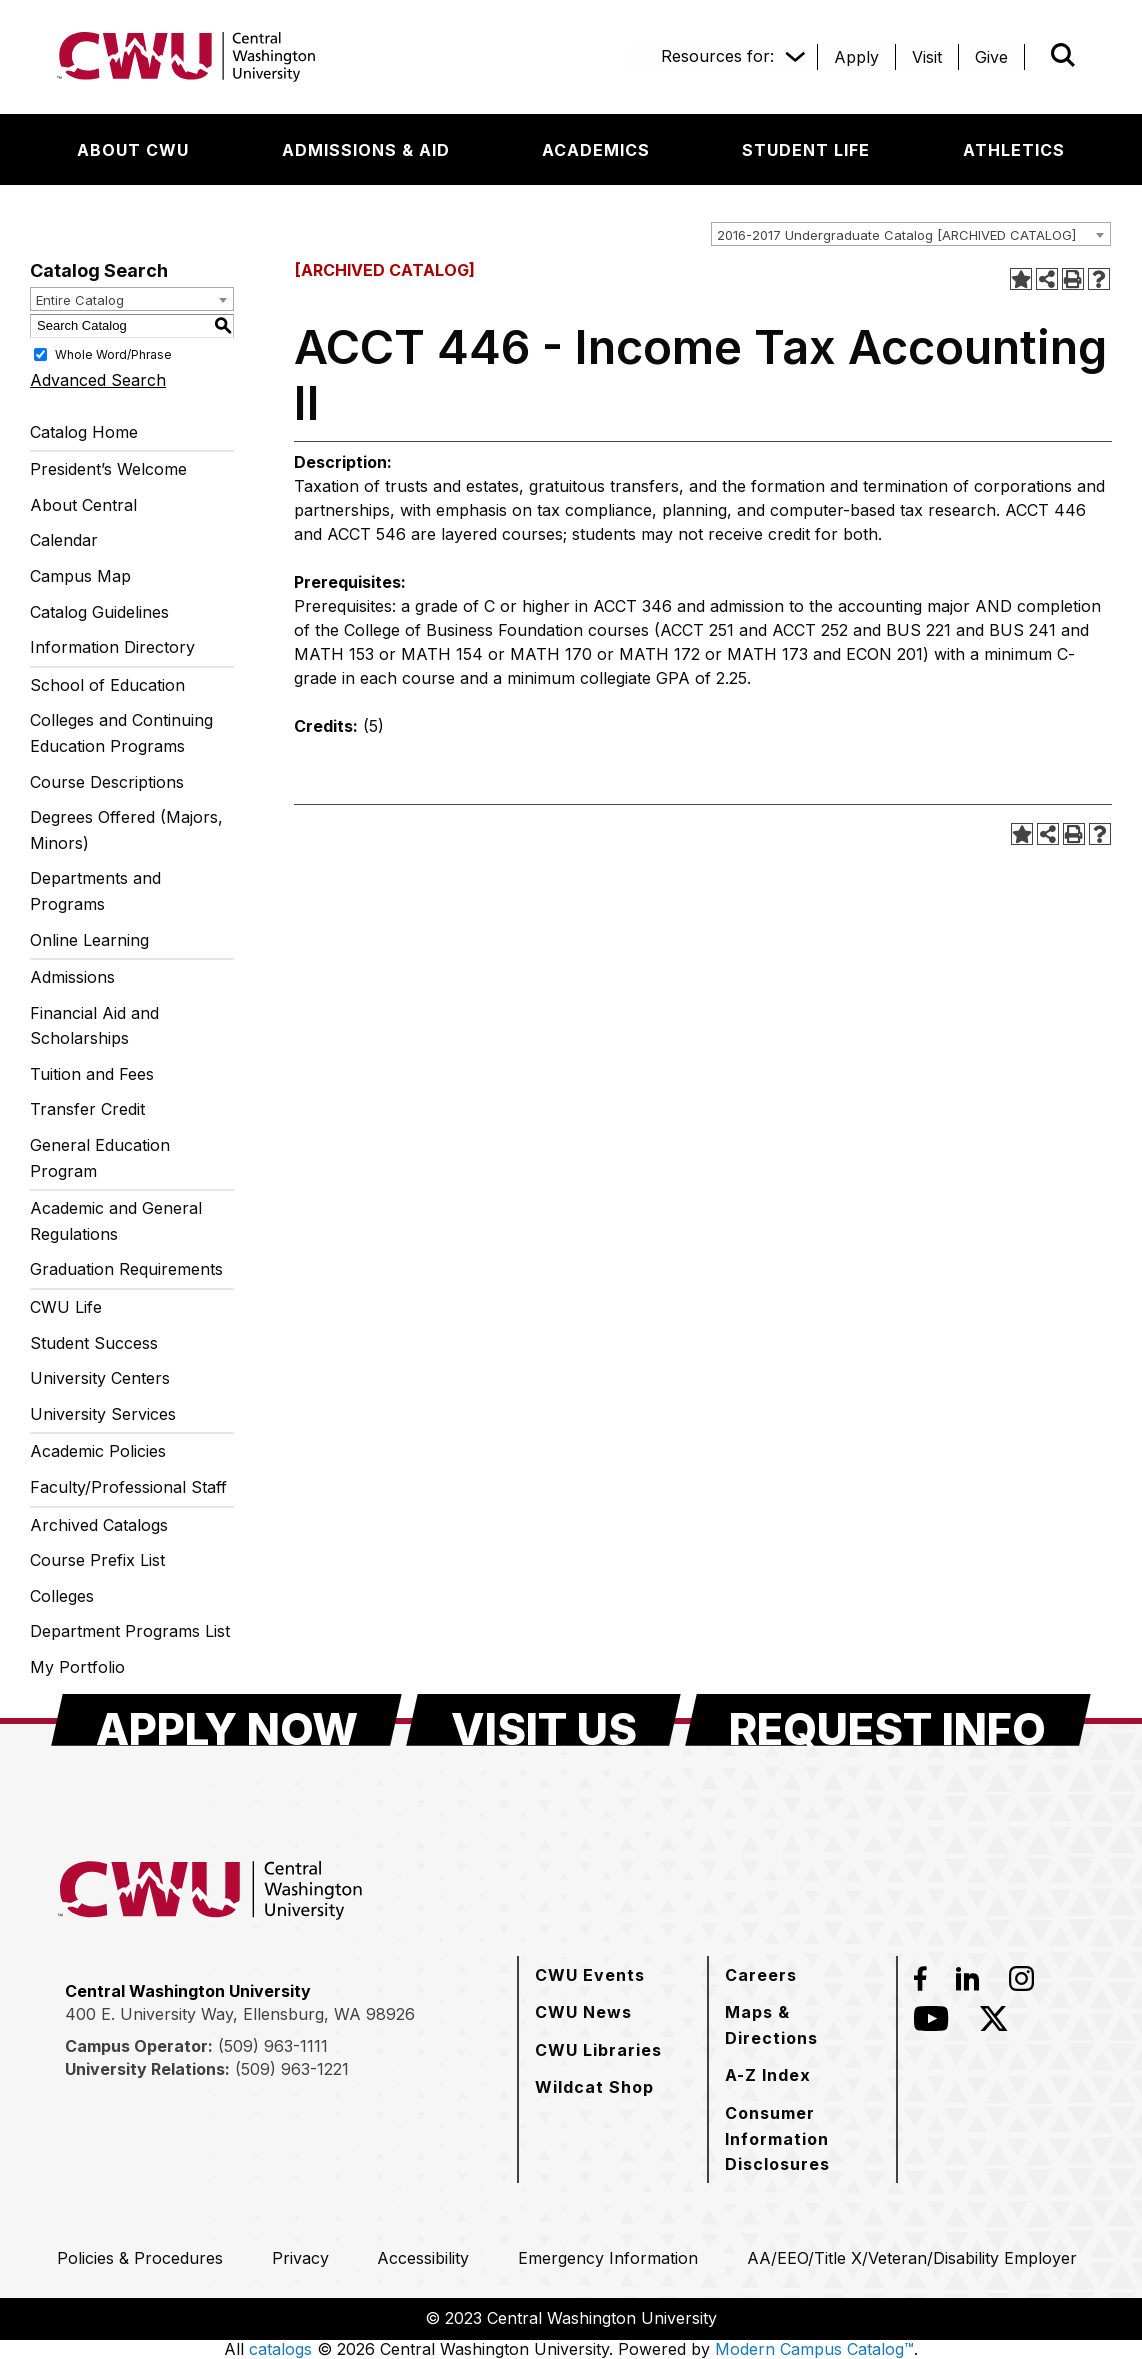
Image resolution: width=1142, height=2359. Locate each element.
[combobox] (911, 234)
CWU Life (66, 1307)
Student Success (94, 1343)
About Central (83, 505)
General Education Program (100, 1158)
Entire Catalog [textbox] (80, 300)
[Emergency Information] (608, 2258)
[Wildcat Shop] (594, 2087)
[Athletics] (1014, 150)
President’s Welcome (108, 469)
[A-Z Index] (768, 2075)
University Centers (100, 1378)
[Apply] (856, 57)
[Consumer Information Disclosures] (802, 2138)
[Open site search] (1063, 55)
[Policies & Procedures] (140, 2258)
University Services (103, 1414)
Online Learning (89, 940)
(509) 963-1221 (292, 2069)
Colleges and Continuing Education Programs (121, 733)
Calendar (64, 540)
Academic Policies (98, 1451)
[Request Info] (888, 1720)
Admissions (72, 977)
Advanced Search (98, 380)
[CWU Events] (590, 1975)
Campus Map (80, 576)
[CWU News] (583, 2012)
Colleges (62, 1596)
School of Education (107, 685)
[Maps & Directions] (802, 2024)
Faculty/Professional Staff (128, 1487)
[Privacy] (300, 2258)
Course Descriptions (107, 782)
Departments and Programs (95, 891)
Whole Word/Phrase (113, 353)
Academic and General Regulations (116, 1221)
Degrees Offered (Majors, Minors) (126, 830)
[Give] (991, 57)
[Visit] (927, 57)
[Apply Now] (226, 1720)
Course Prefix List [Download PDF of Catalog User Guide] (97, 1560)
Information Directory (112, 647)
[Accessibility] (423, 2258)
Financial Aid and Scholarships (94, 1026)
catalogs (280, 2349)
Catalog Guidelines (99, 612)
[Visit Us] (543, 1720)
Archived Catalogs (99, 1525)
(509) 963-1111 (273, 2046)
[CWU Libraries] (598, 2050)
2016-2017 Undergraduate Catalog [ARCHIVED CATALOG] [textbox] (896, 235)
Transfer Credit (87, 1109)
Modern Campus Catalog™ (814, 2349)
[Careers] (761, 1975)
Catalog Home (84, 432)
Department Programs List (130, 1631)
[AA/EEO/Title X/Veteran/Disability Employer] (912, 2258)
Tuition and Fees (92, 1074)
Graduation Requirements (126, 1269)
